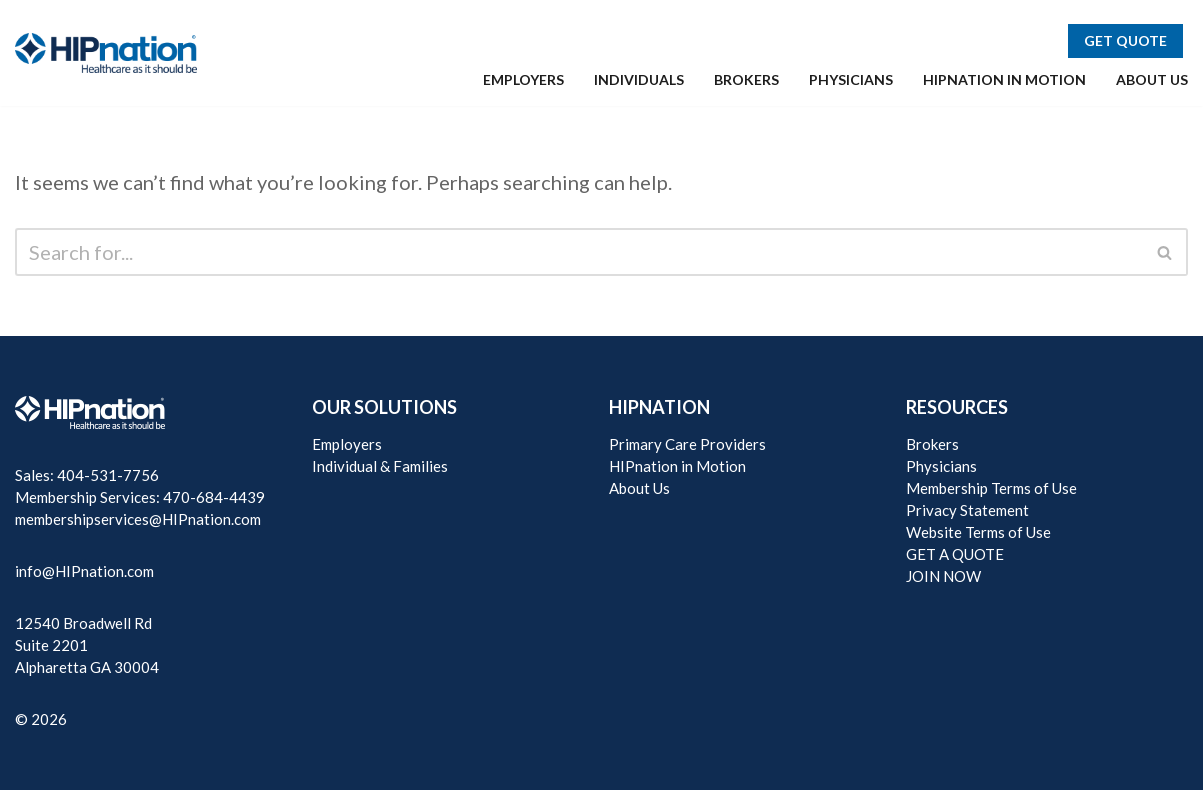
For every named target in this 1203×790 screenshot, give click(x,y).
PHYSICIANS (851, 79)
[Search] (579, 252)
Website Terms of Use (978, 532)
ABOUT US (1152, 79)
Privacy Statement (967, 510)
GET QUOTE (1125, 40)
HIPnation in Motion (677, 466)
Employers (347, 444)
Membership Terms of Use (991, 488)
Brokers (932, 444)
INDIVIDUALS (639, 79)
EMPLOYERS (523, 79)
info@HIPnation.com (84, 571)
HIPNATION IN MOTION (1004, 79)
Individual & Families (380, 466)
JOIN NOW (943, 576)
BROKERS (746, 79)
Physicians (941, 466)
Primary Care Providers (687, 444)
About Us (639, 488)
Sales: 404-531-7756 (87, 475)
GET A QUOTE (955, 554)
